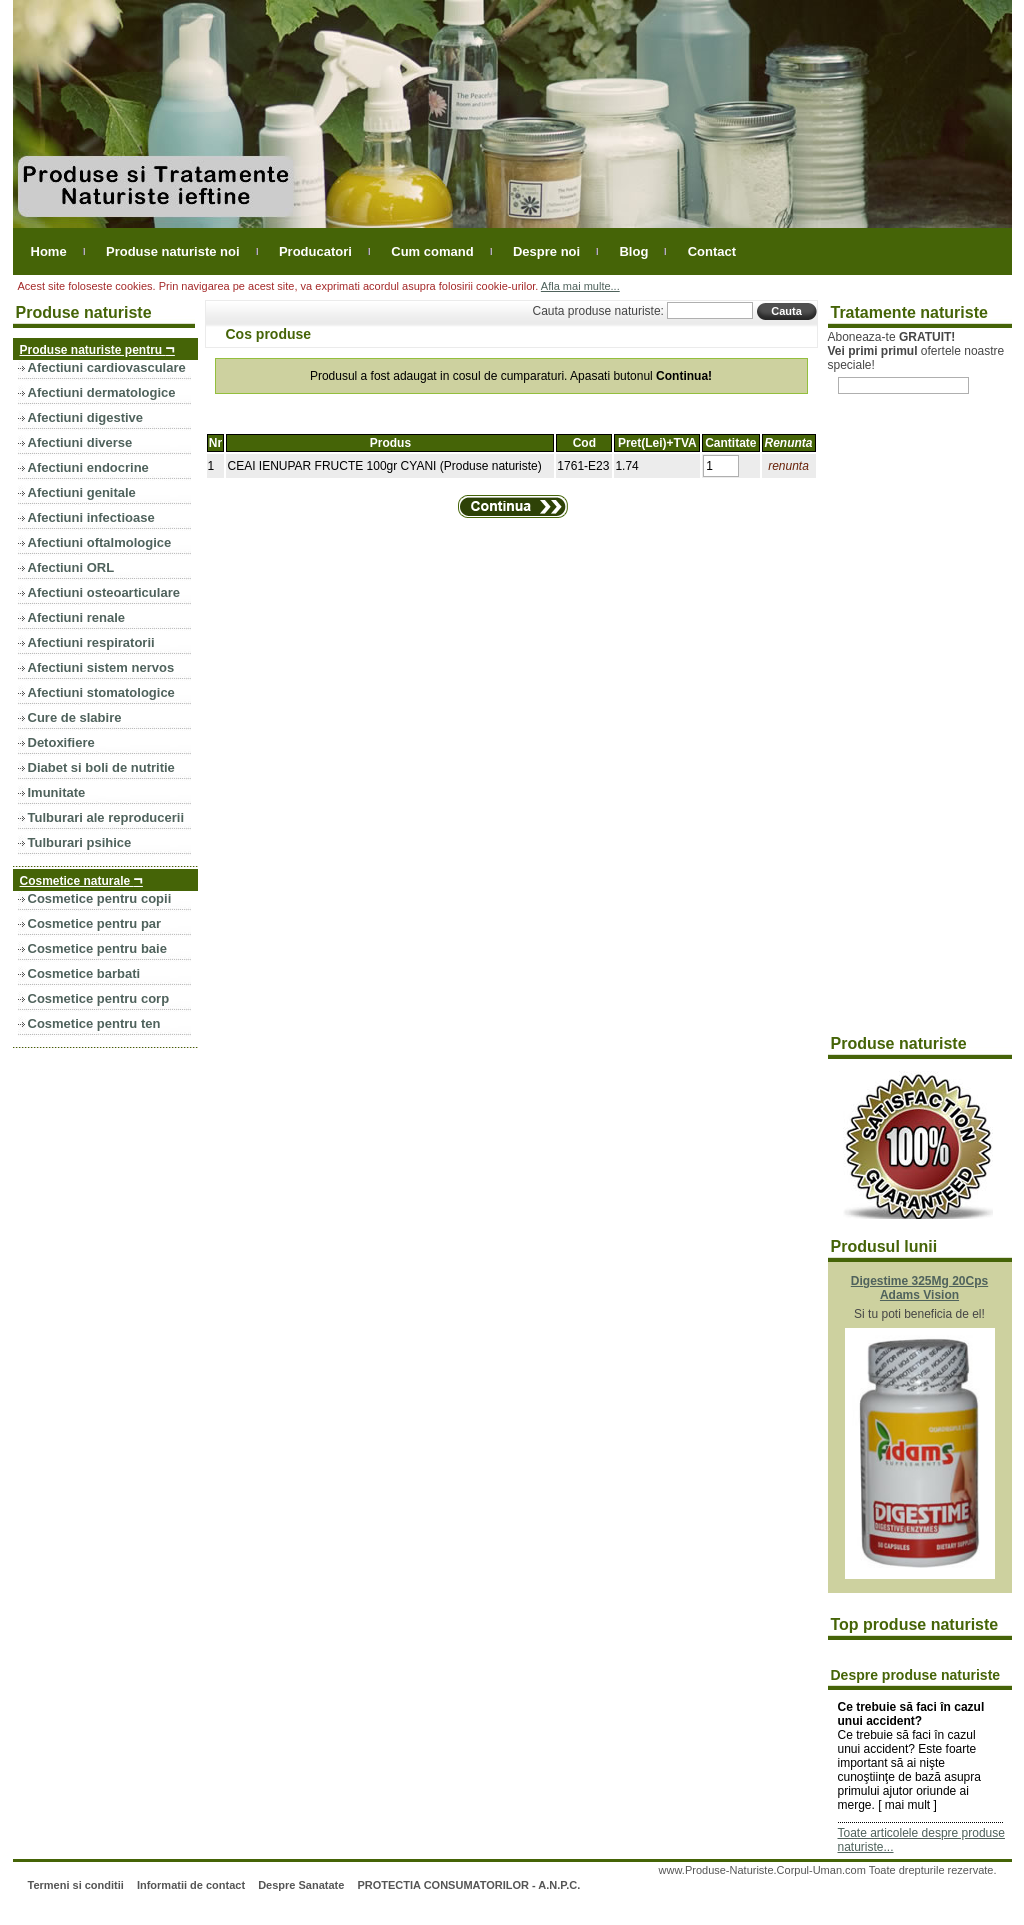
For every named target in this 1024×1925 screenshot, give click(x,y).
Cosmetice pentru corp (99, 998)
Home (49, 251)
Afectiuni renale (77, 617)
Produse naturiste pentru (97, 348)
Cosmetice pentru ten (94, 1023)
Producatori (315, 251)
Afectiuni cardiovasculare (107, 367)
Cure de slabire (75, 717)
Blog (633, 251)
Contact (712, 251)
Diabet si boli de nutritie (101, 767)
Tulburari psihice (80, 842)
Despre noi (546, 251)
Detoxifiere (61, 742)
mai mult (907, 1805)
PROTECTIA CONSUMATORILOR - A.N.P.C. (468, 1885)
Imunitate (57, 792)
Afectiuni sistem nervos (101, 667)
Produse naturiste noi (173, 251)
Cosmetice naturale (81, 879)
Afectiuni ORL (71, 567)
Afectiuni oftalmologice (100, 542)
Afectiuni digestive (86, 417)
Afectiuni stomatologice (101, 692)
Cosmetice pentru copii (100, 898)
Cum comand (432, 251)
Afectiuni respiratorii (91, 642)
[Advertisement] (908, 726)
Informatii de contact (191, 1885)
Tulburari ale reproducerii (106, 817)
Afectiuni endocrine (88, 467)
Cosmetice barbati (84, 973)
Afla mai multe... (580, 286)
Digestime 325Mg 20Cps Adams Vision (919, 1288)
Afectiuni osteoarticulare (104, 592)
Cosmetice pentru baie (97, 948)
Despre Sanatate (301, 1885)
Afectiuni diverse (80, 442)
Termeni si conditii (75, 1885)
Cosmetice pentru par (95, 923)
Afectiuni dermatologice (102, 392)
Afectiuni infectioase (91, 517)
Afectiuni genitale (82, 492)
